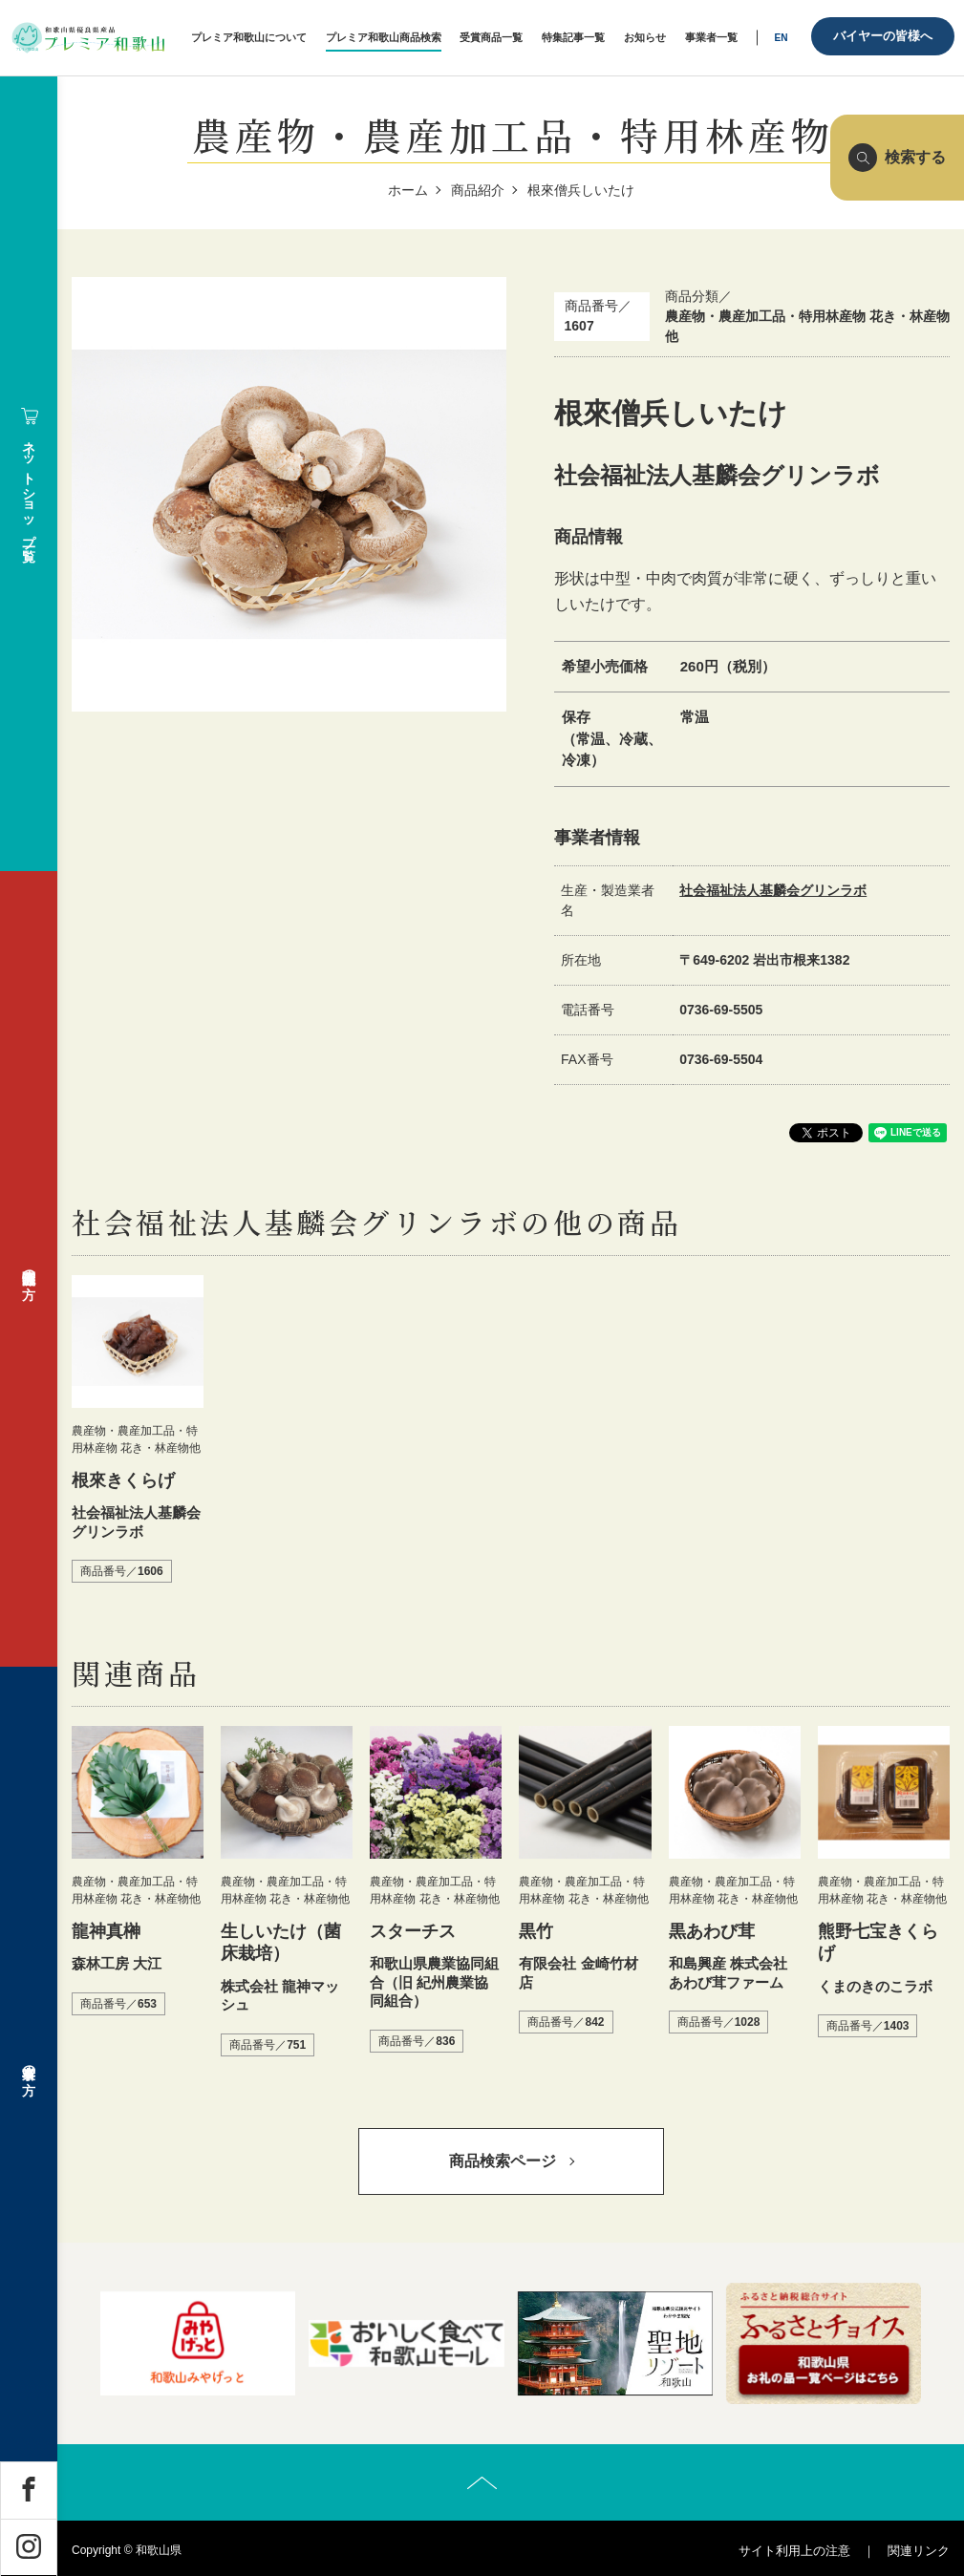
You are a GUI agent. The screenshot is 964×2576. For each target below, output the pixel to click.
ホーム (408, 190)
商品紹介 (477, 190)
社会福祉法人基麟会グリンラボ (773, 890)
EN (781, 37)
